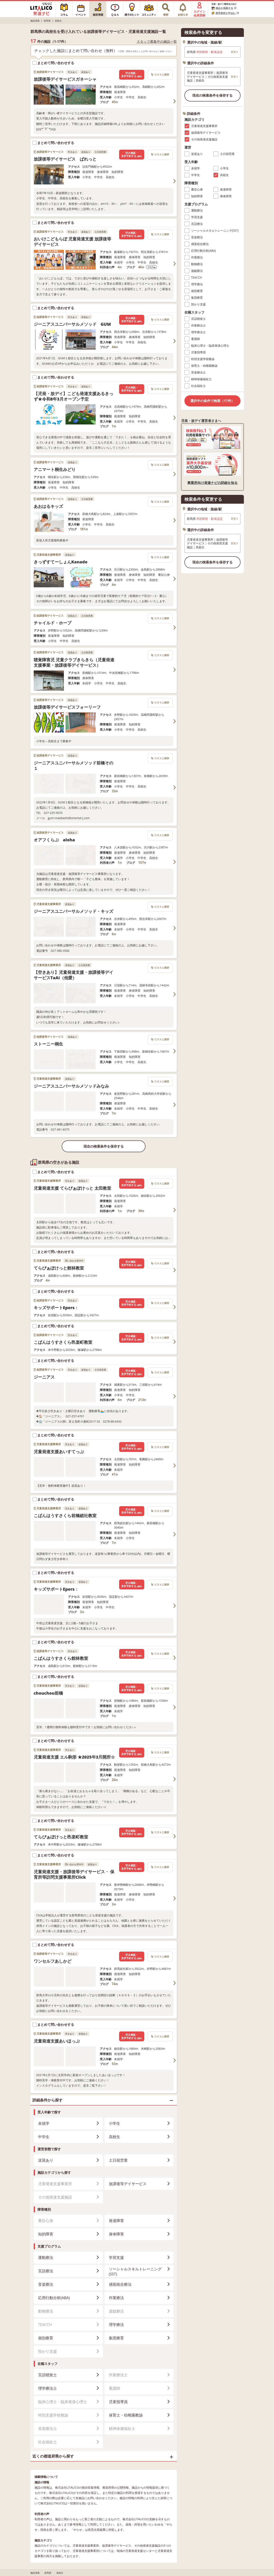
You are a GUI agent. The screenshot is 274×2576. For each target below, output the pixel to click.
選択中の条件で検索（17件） (212, 400)
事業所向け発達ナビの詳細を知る (212, 482)
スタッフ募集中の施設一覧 (157, 41)
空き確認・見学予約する (131, 74)
